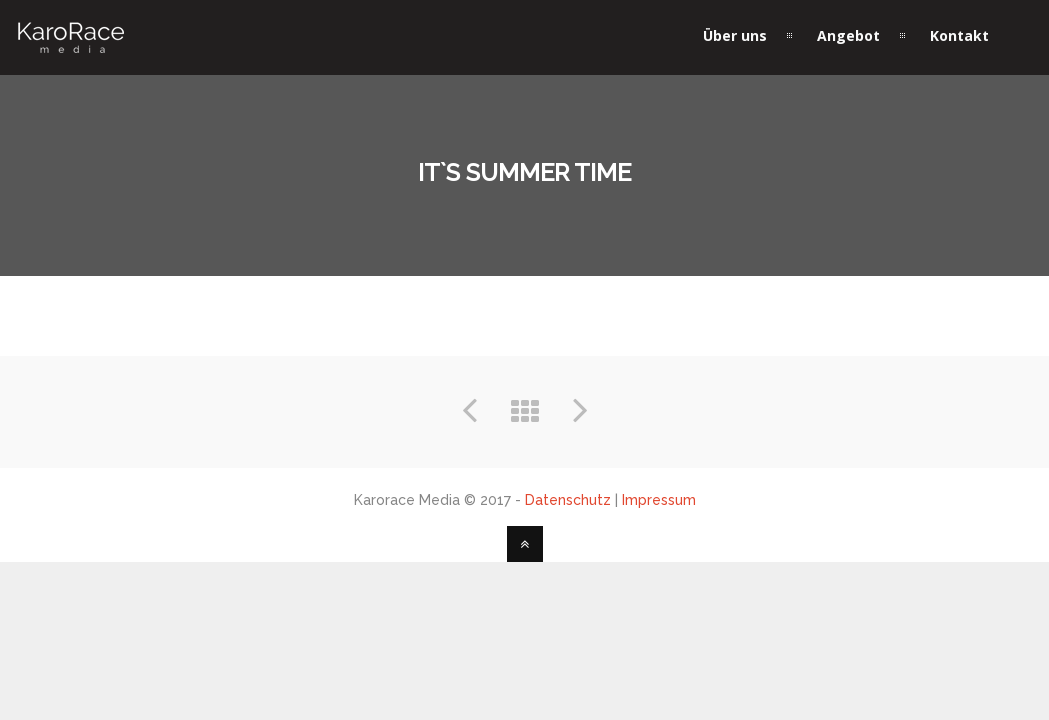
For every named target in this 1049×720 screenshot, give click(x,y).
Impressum (659, 500)
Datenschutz (568, 500)
